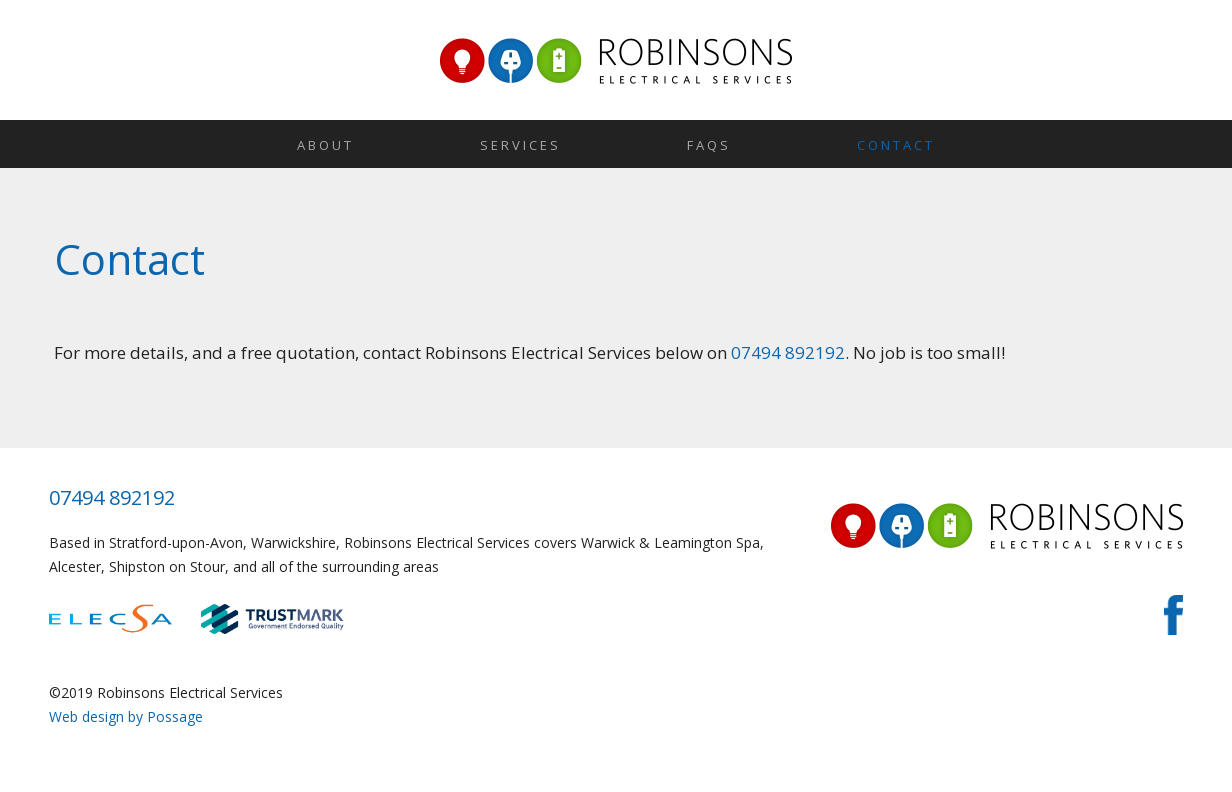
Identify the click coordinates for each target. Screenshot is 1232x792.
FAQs (709, 145)
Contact (896, 145)
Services (520, 145)
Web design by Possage (126, 716)
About (325, 145)
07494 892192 (788, 352)
